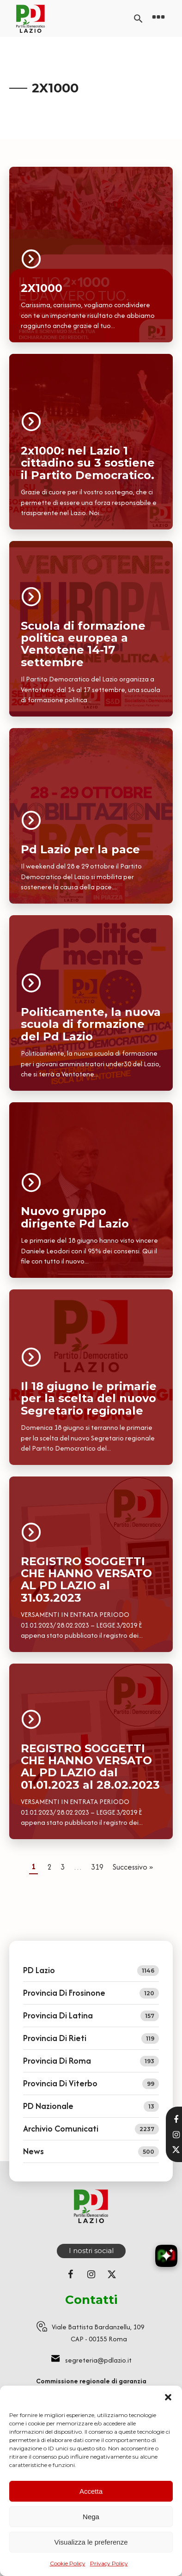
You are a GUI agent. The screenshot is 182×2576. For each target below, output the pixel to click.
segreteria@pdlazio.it (98, 2360)
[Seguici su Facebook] (70, 2274)
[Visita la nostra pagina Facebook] (176, 2119)
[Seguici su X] (176, 2149)
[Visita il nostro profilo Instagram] (176, 2135)
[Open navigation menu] (158, 18)
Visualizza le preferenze (91, 2542)
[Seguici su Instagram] (91, 2274)
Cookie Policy (67, 2563)
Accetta (91, 2491)
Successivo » (133, 1866)
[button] (168, 2397)
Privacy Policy (109, 2563)
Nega (91, 2517)
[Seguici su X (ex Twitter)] (112, 2274)
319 (97, 1866)
